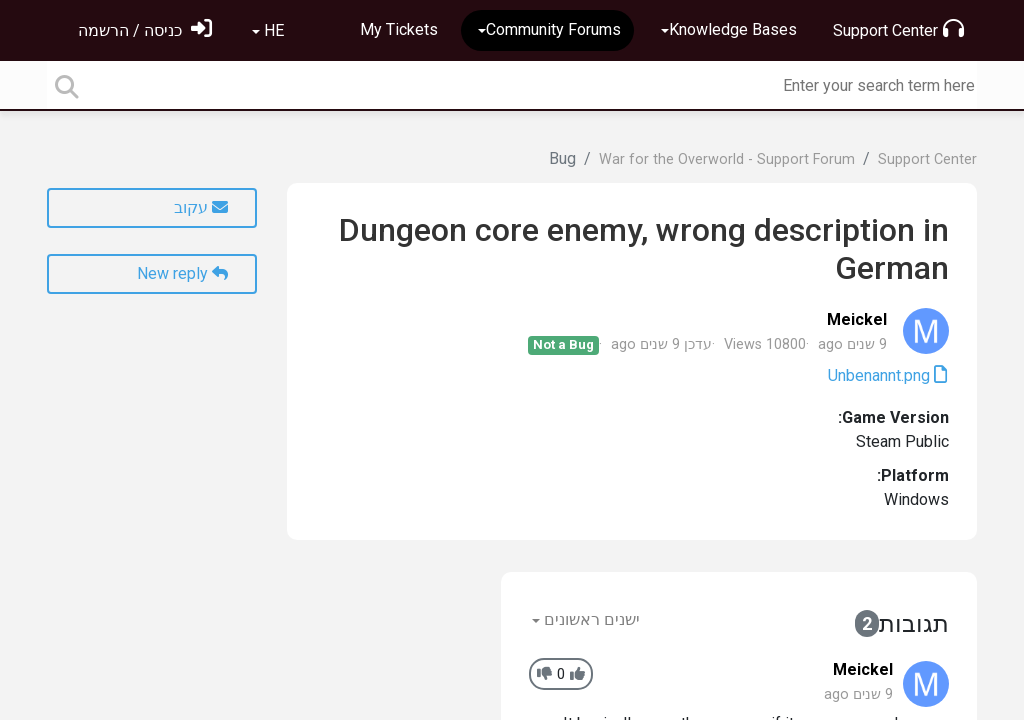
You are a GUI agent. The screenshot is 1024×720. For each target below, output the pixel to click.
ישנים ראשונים (590, 619)
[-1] (544, 674)
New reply (182, 273)
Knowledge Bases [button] (733, 29)
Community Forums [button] (553, 29)
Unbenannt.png (881, 375)
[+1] (577, 674)
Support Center (898, 29)
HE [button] (272, 30)
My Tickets (399, 29)
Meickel (857, 319)
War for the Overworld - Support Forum (727, 159)
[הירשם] (145, 30)
